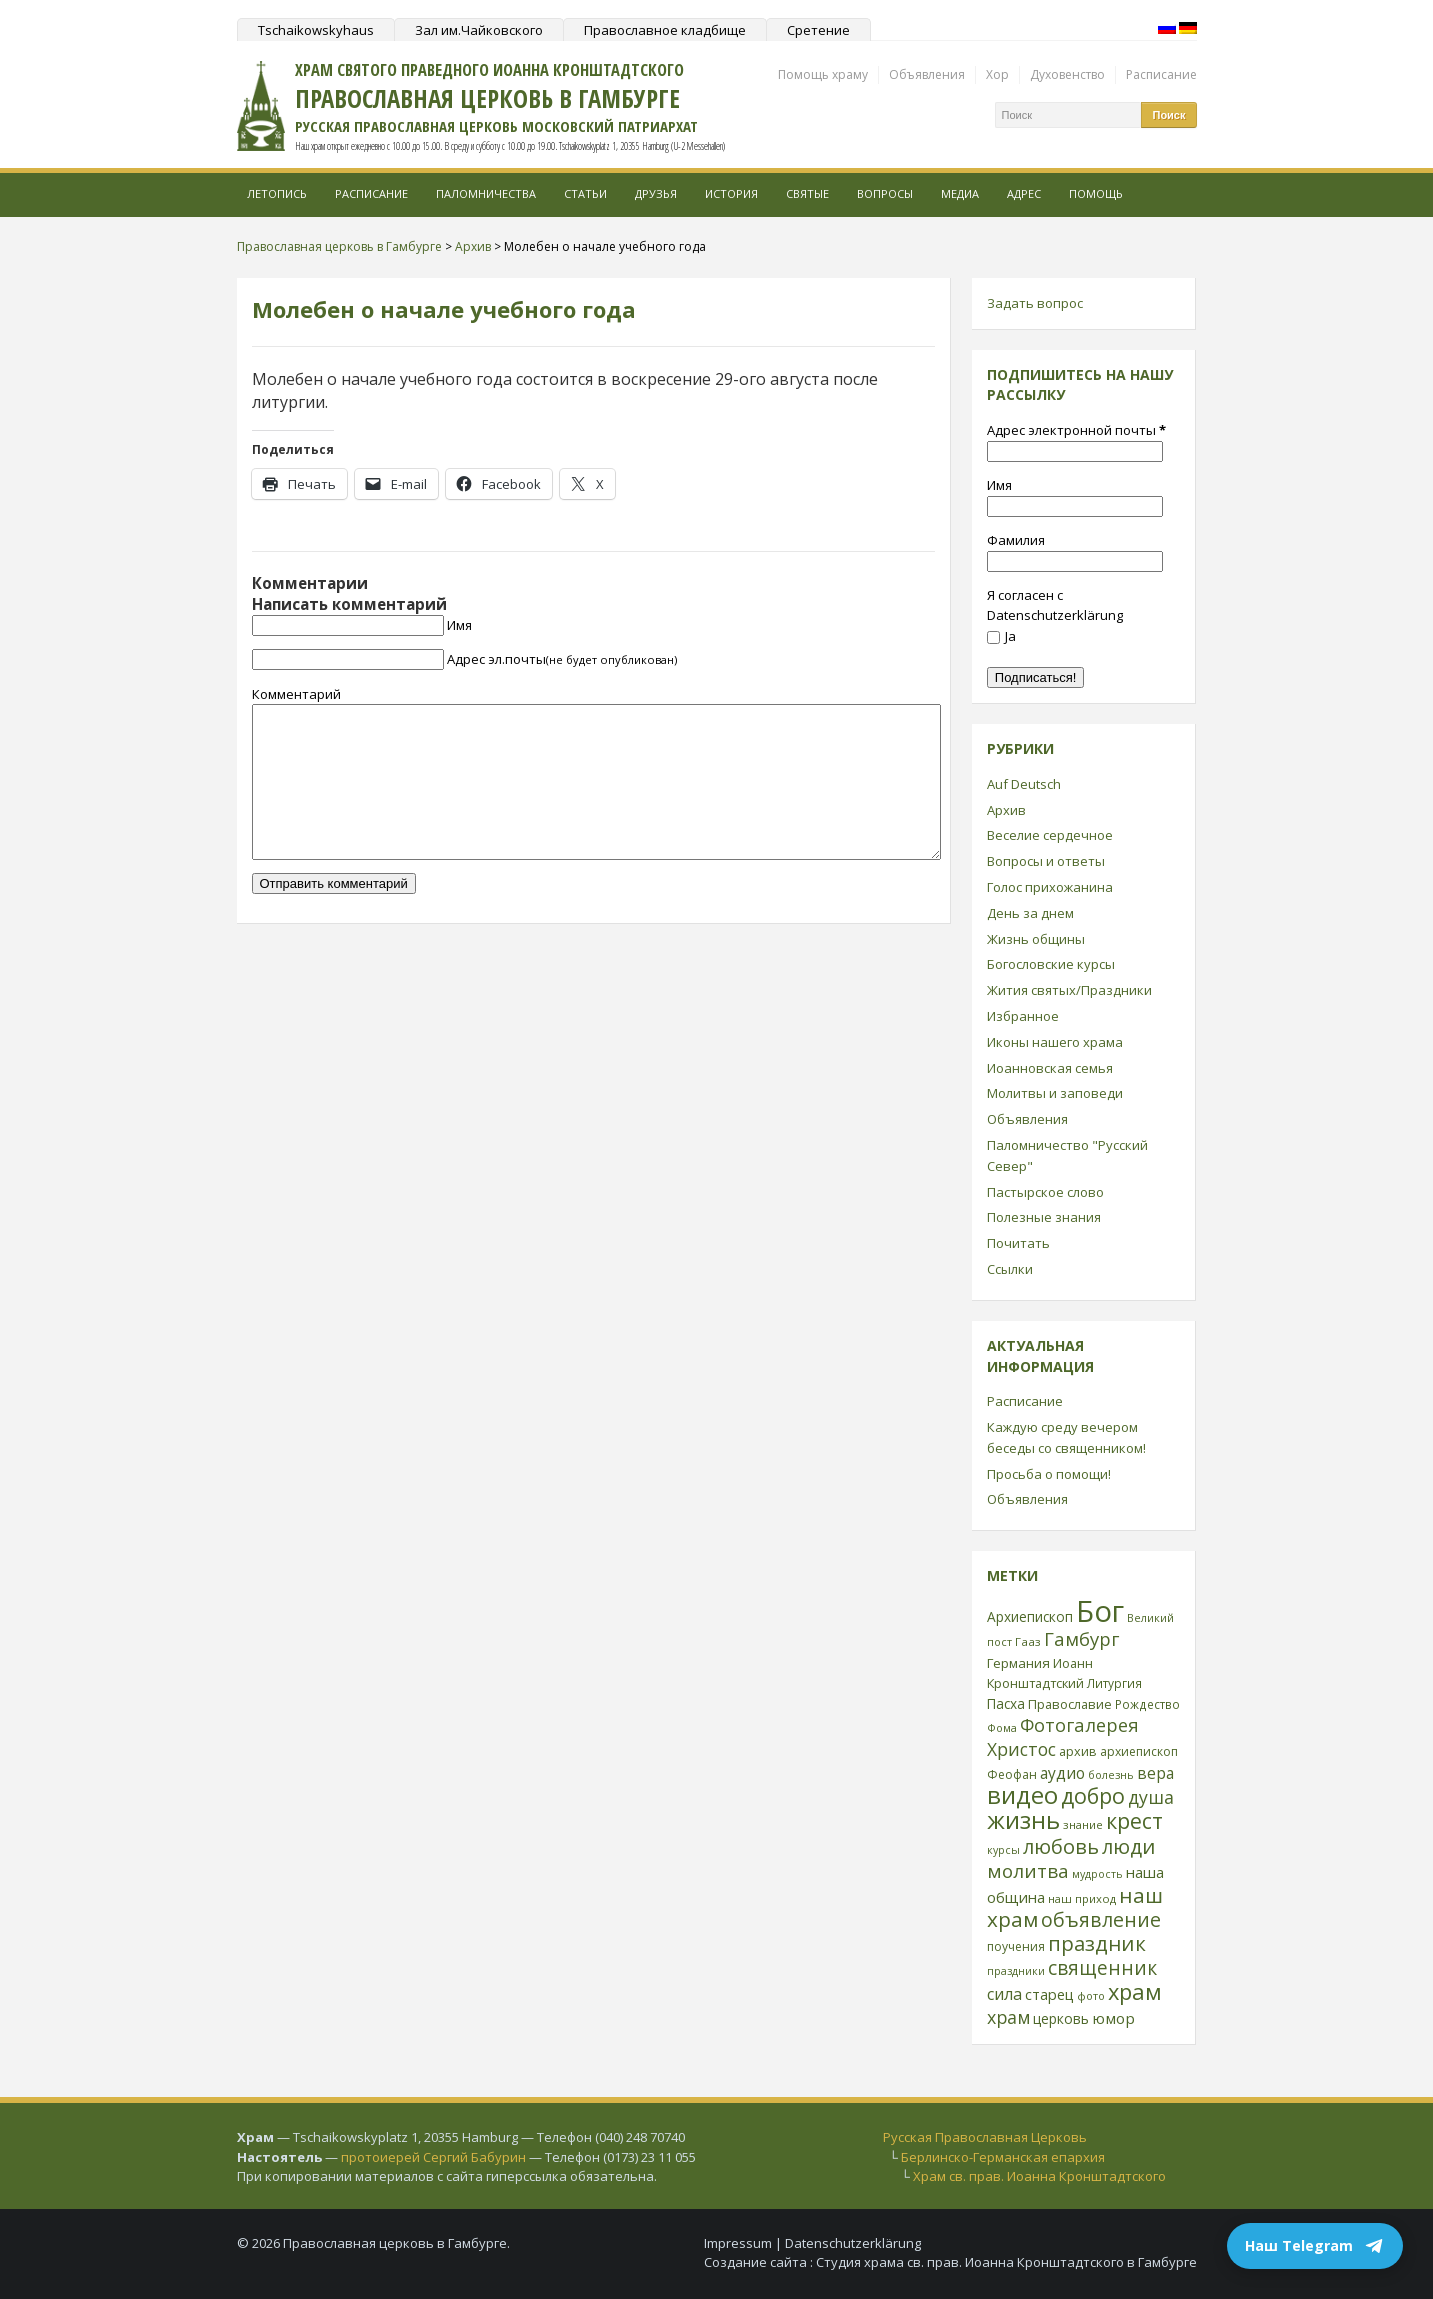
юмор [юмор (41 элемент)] (1113, 2018)
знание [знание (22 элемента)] (1083, 1824)
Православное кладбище (665, 30)
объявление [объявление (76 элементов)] (1101, 1919)
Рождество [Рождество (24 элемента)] (1147, 1704)
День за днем (1030, 913)
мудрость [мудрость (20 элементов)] (1097, 1874)
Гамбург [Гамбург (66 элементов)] (1081, 1638)
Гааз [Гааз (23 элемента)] (1028, 1641)
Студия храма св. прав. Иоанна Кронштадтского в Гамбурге (1006, 2262)
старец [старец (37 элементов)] (1049, 1994)
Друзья (656, 193)
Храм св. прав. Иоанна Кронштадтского (1039, 2176)
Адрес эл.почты (562, 659)
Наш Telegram (1315, 2246)
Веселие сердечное (1050, 835)
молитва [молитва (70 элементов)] (1028, 1871)
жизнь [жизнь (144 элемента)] (1023, 1820)
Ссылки (1010, 1269)
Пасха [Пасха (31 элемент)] (1006, 1703)
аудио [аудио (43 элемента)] (1062, 1773)
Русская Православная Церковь (985, 2137)
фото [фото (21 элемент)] (1091, 1995)
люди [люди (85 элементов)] (1128, 1846)
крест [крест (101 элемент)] (1134, 1820)
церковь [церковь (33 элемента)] (1061, 2018)
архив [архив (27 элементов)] (1078, 1751)
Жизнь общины (1036, 939)
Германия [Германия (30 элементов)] (1018, 1663)
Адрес (1024, 193)
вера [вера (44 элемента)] (1155, 1773)
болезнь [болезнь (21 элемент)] (1111, 1774)
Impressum (738, 2243)
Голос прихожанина (1050, 887)
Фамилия (1016, 540)
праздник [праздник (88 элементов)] (1097, 1943)
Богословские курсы (1051, 964)
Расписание (1161, 74)
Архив (1006, 810)
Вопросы (885, 193)
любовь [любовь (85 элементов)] (1061, 1846)
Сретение (818, 30)
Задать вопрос (1035, 303)
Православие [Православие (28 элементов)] (1070, 1704)
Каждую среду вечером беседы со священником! (1066, 1437)
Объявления (927, 74)
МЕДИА (960, 193)
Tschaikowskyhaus (316, 30)
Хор (997, 74)
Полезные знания (1044, 1217)
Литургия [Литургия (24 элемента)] (1114, 1683)
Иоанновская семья (1050, 1068)
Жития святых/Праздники (1069, 990)
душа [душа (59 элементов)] (1151, 1797)
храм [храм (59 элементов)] (1008, 2017)
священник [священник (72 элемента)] (1102, 1968)
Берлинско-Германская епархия (1003, 2157)
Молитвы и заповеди (1055, 1093)
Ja (1001, 636)
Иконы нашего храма (1055, 1042)
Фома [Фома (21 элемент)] (1002, 1727)
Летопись (277, 193)
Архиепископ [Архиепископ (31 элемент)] (1030, 1616)
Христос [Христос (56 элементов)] (1021, 1749)
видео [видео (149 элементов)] (1022, 1794)
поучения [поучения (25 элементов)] (1016, 1946)
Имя (459, 625)
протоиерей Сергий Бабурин (433, 2157)
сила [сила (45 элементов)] (1004, 1994)
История (731, 193)
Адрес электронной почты (1076, 430)
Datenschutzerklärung (853, 2243)
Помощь (1096, 193)
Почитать (1018, 1243)
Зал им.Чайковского (479, 30)
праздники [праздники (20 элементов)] (1016, 1971)
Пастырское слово (1045, 1192)
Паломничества (486, 193)
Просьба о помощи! (1049, 1474)
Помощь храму (823, 74)
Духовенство (1067, 74)
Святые (807, 193)
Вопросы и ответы (1046, 861)
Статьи (585, 193)
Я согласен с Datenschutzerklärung (1055, 605)
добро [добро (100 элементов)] (1093, 1795)
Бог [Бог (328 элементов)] (1100, 1611)
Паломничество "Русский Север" (1067, 1155)
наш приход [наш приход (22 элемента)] (1082, 1898)
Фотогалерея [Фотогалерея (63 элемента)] (1079, 1724)
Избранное (1023, 1016)
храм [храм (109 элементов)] (1135, 1991)
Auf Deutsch (1024, 784)
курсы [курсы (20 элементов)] (1003, 1850)
